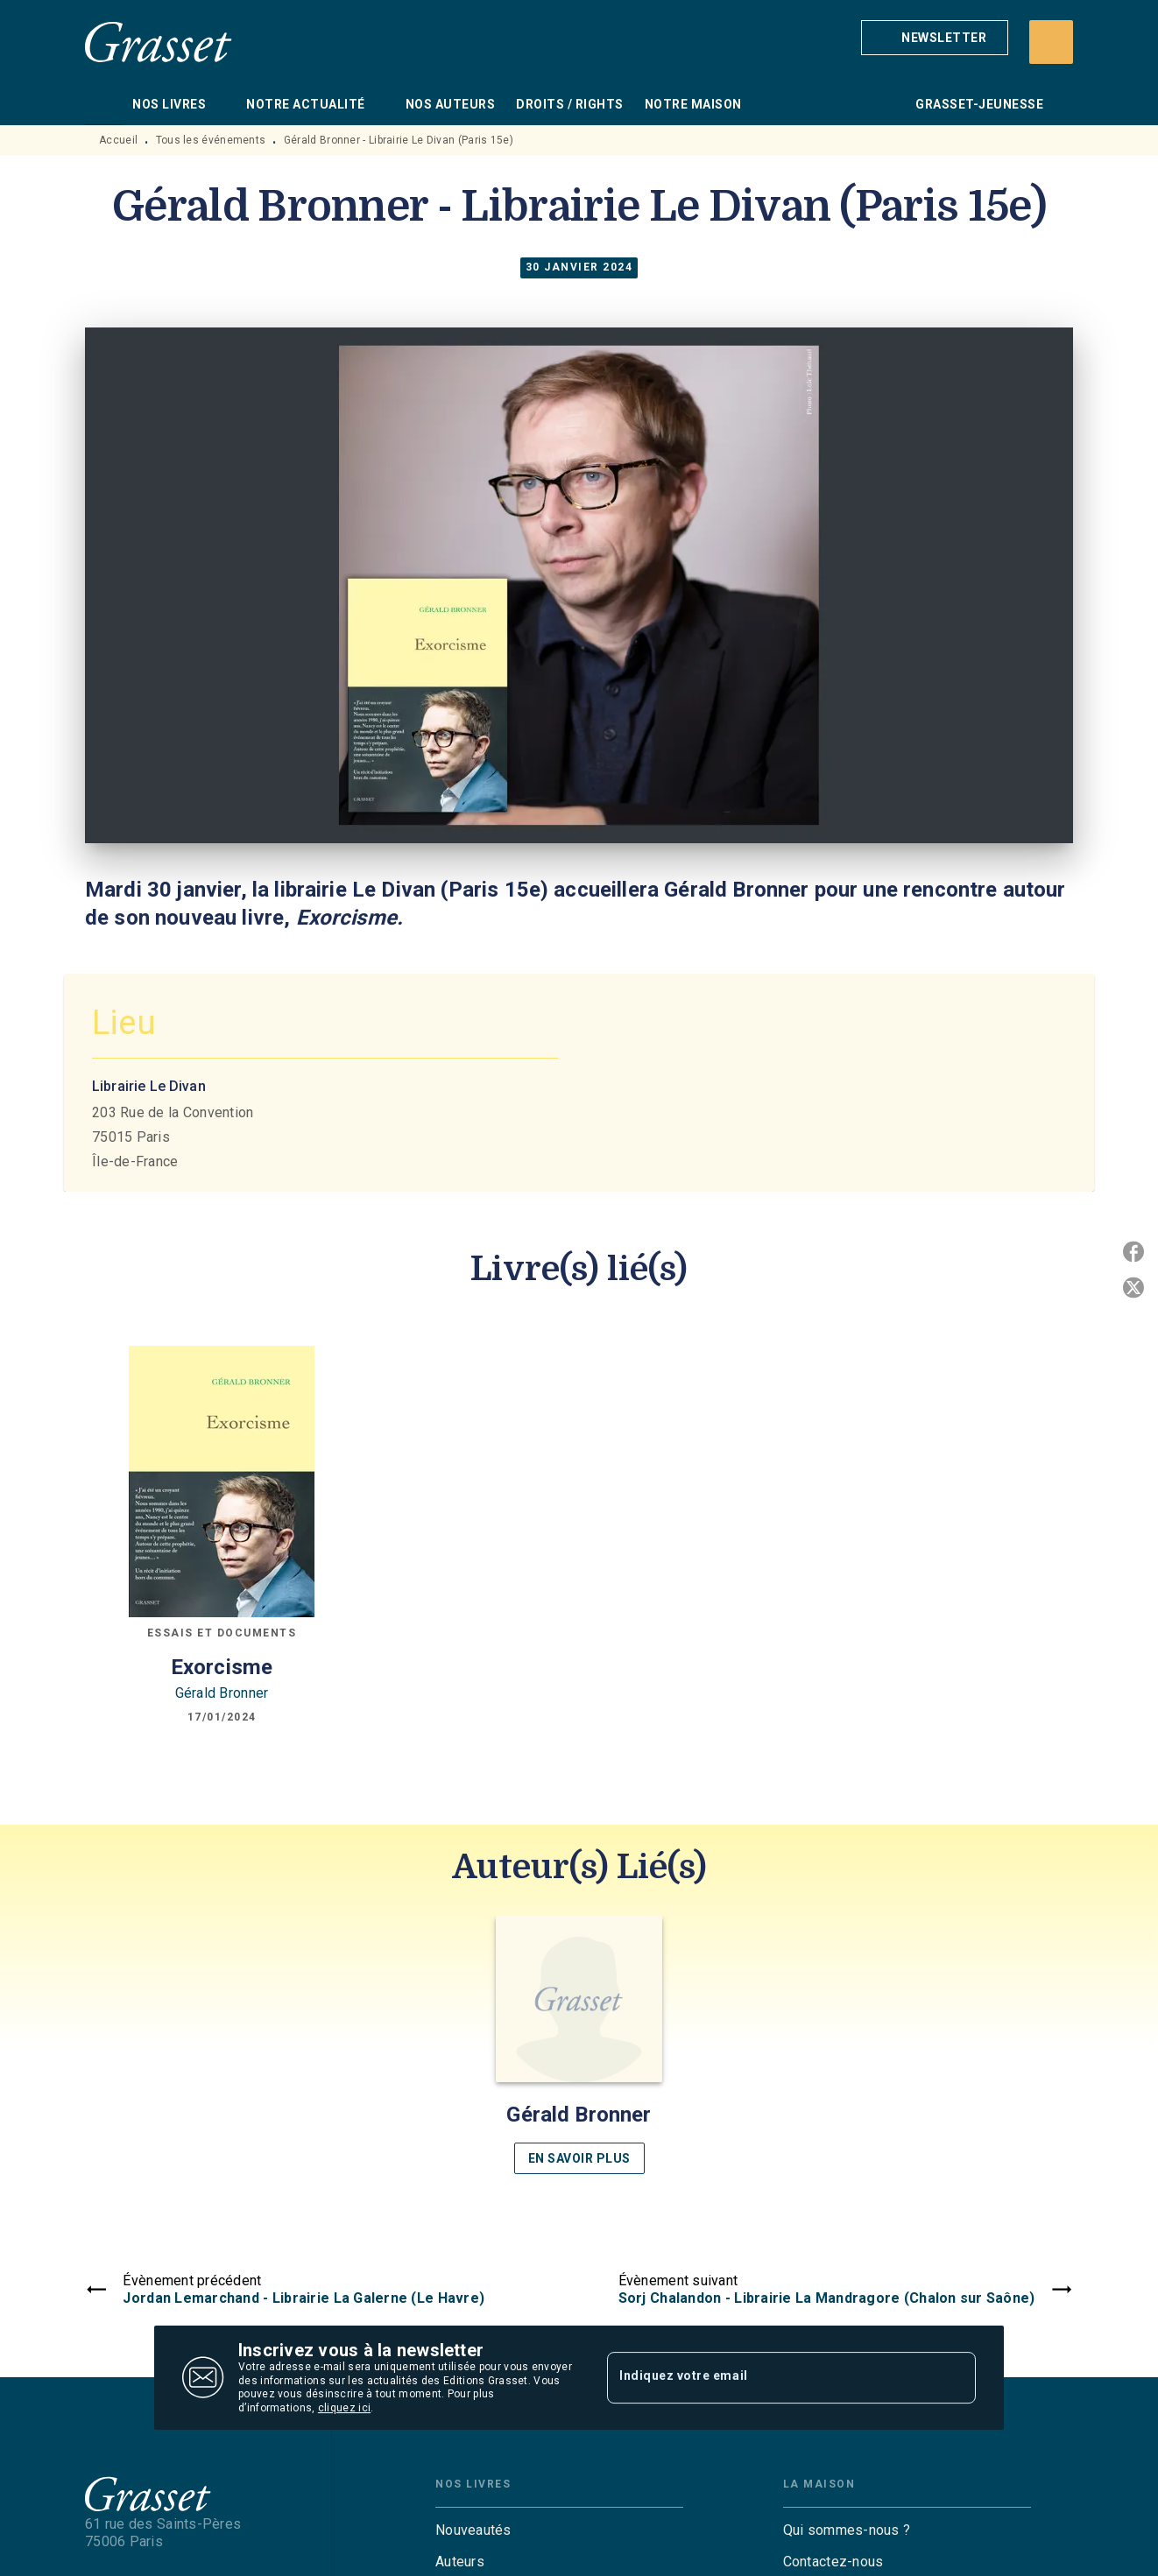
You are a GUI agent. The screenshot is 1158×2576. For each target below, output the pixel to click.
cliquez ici (344, 2409)
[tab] (103, 104)
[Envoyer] (955, 2378)
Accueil (118, 140)
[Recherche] (1051, 42)
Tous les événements (211, 140)
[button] (934, 37)
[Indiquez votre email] (769, 2377)
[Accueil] (158, 41)
